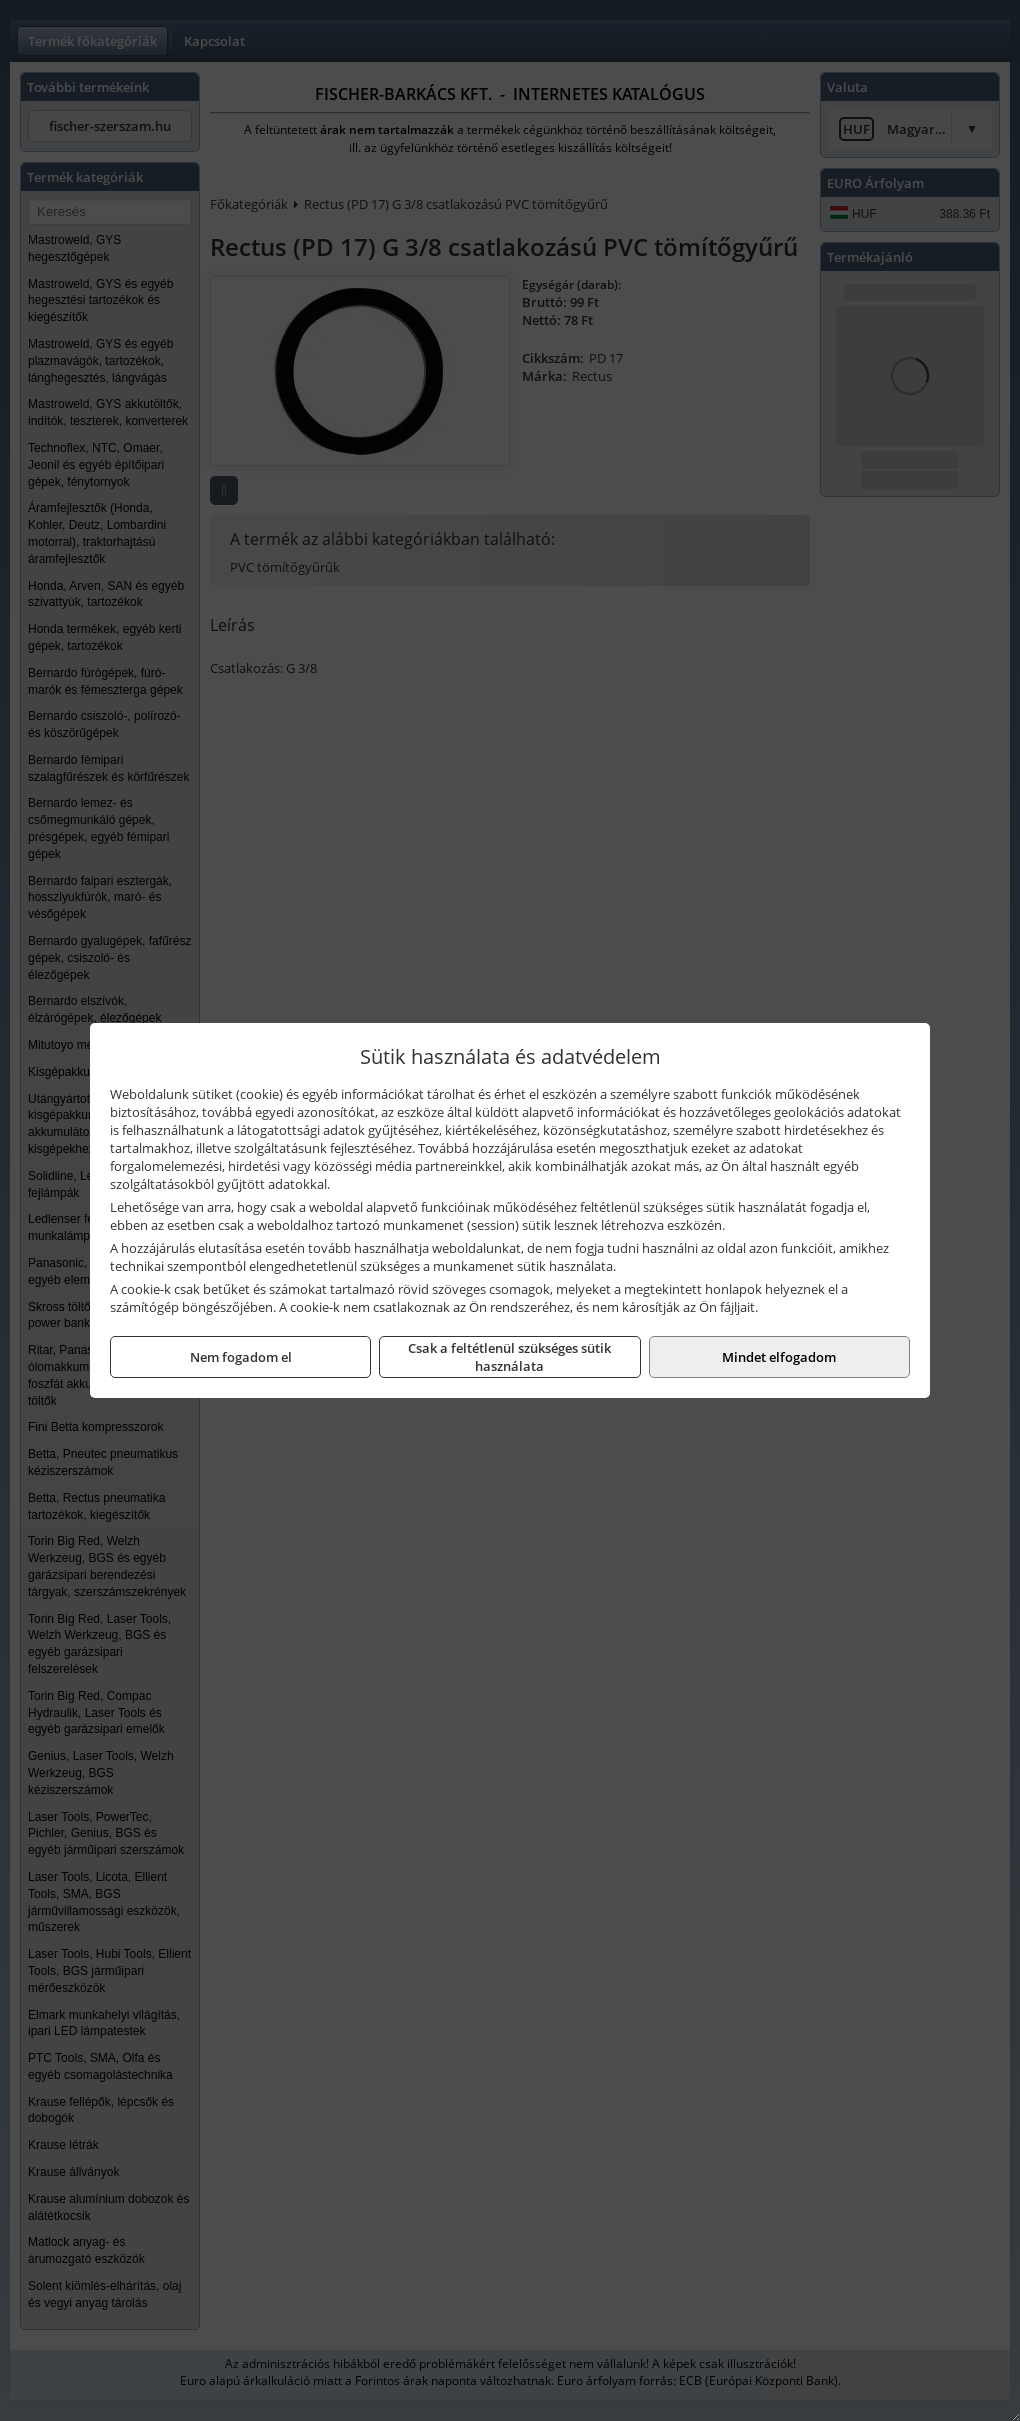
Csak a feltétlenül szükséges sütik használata (509, 1357)
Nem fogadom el (241, 1357)
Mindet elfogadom (779, 1357)
